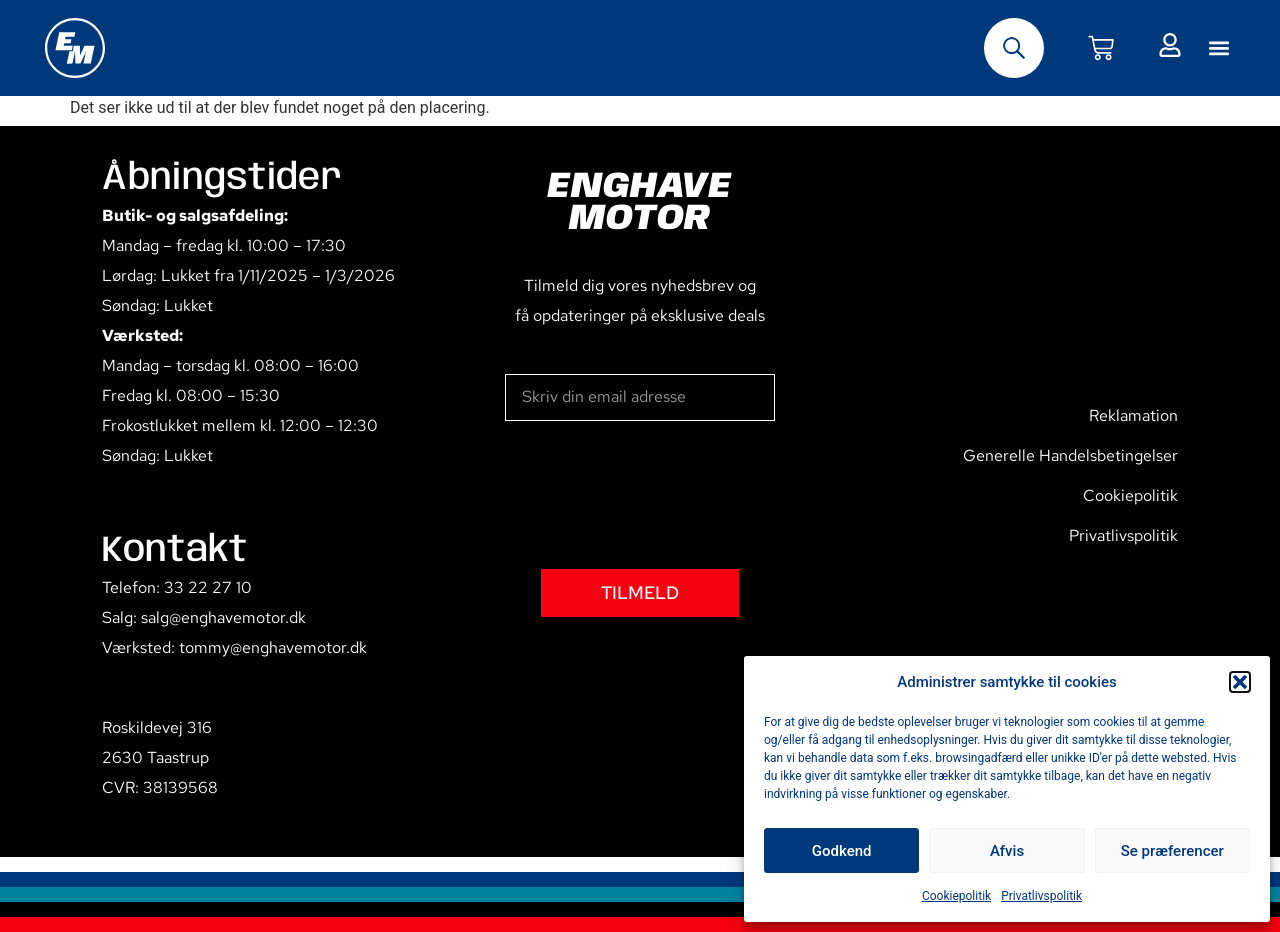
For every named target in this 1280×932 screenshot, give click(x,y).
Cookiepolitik (956, 896)
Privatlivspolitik (1041, 896)
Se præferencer (1172, 851)
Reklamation (1133, 415)
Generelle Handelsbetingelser (1070, 455)
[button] (1240, 682)
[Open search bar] (1014, 48)
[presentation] (657, 495)
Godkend (842, 851)
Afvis (1007, 851)
